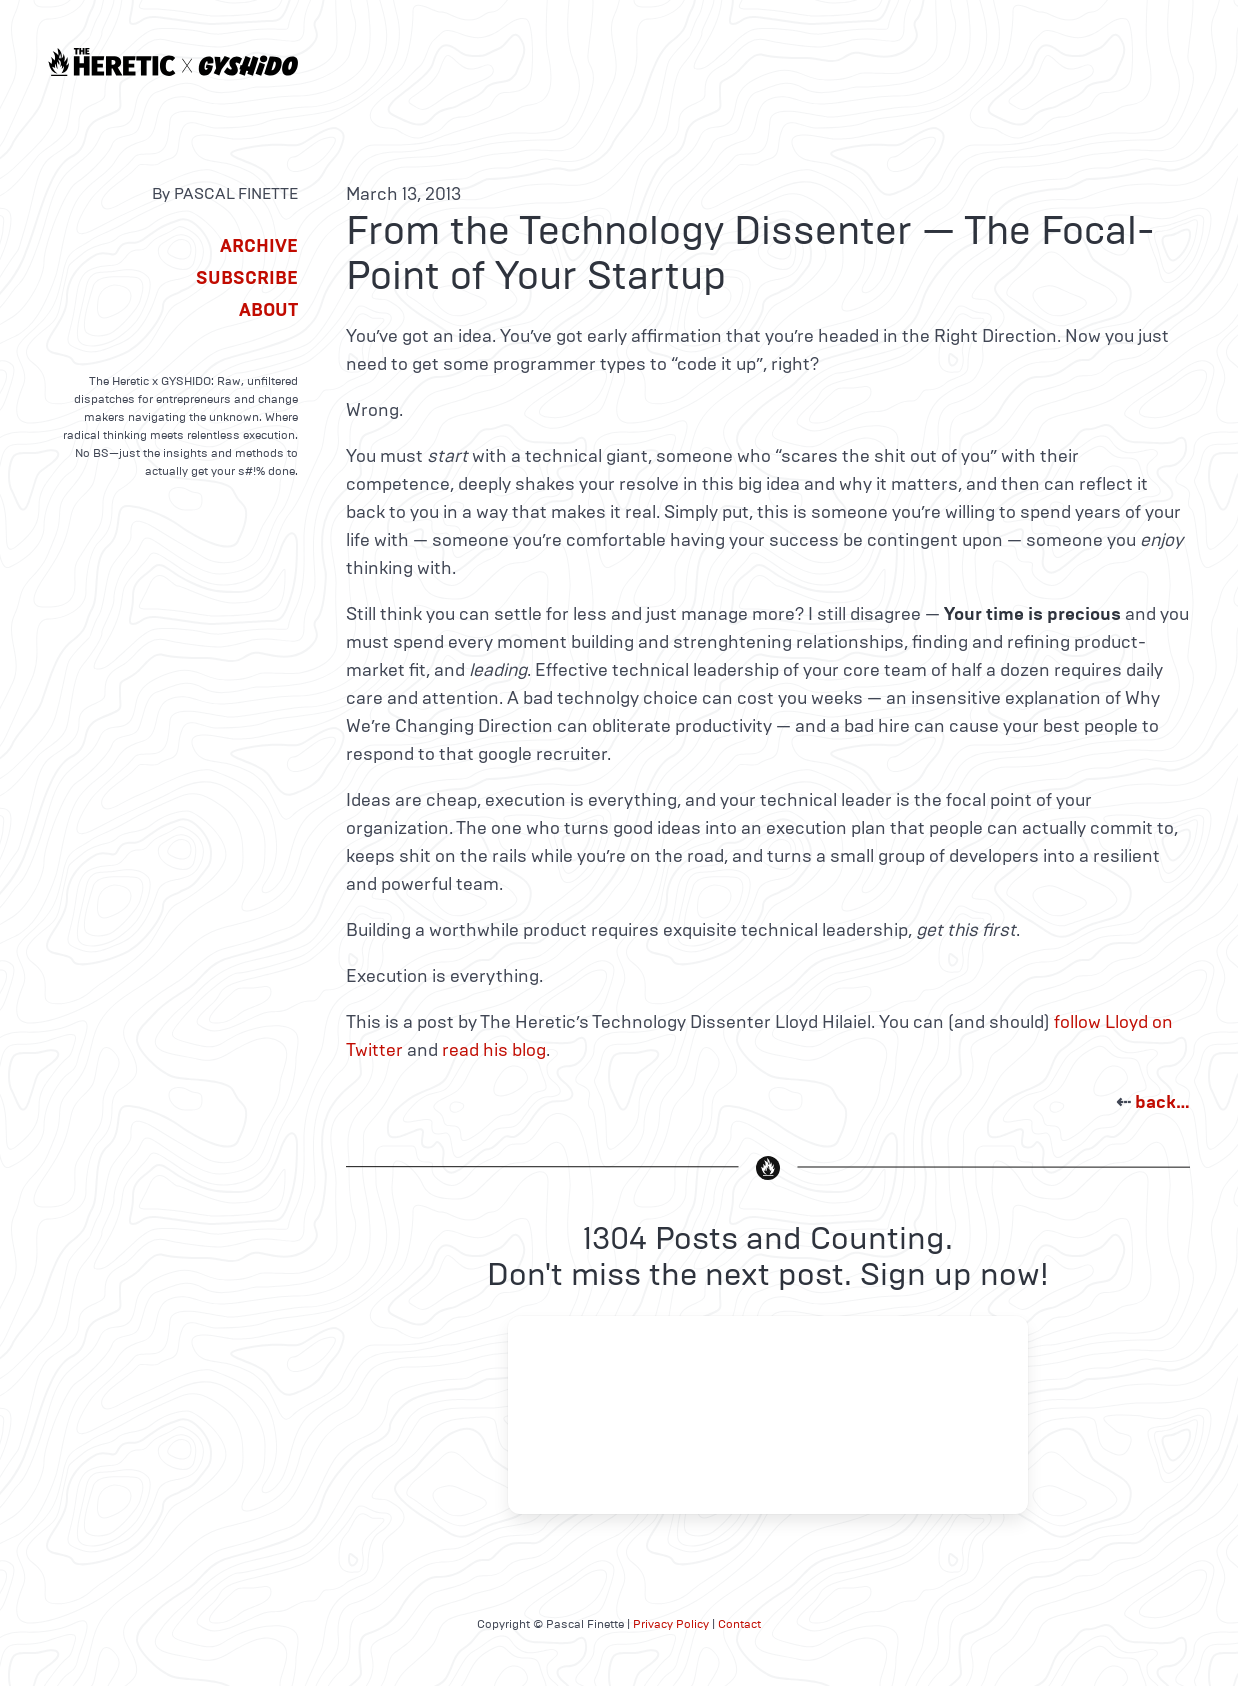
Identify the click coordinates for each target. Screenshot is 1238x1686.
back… (1162, 1102)
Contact (739, 1624)
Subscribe (247, 278)
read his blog (494, 1050)
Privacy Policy (671, 1624)
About (268, 310)
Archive (259, 246)
